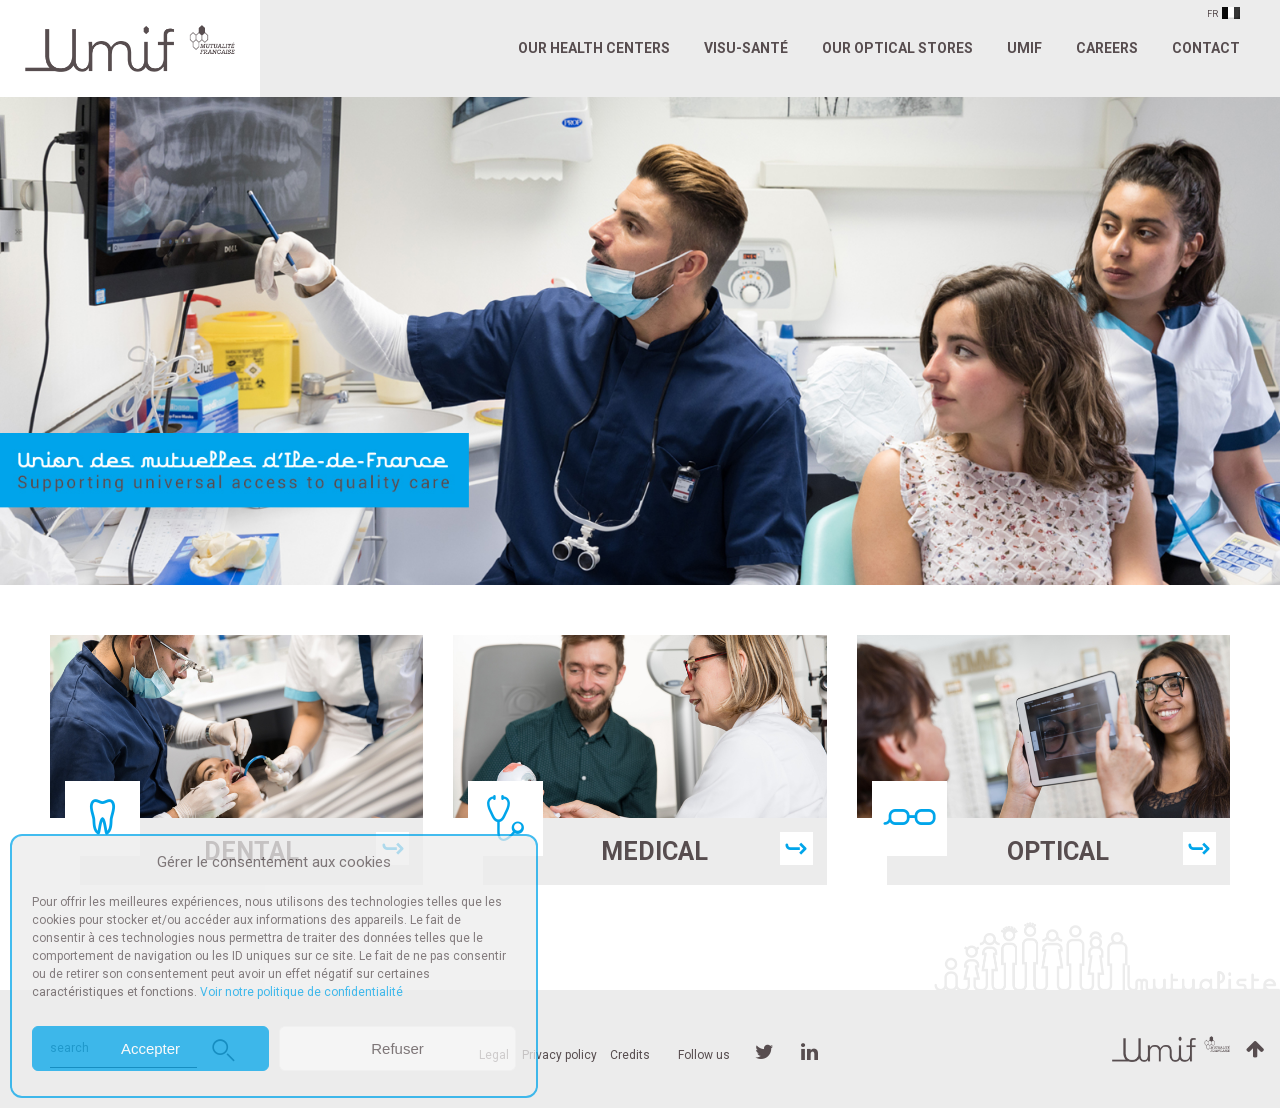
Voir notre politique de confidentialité (301, 992)
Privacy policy (559, 1055)
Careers (1107, 48)
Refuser (397, 1048)
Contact (1206, 48)
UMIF (1024, 48)
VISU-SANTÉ (746, 48)
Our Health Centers (594, 48)
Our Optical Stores (897, 48)
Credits (630, 1055)
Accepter (150, 1048)
